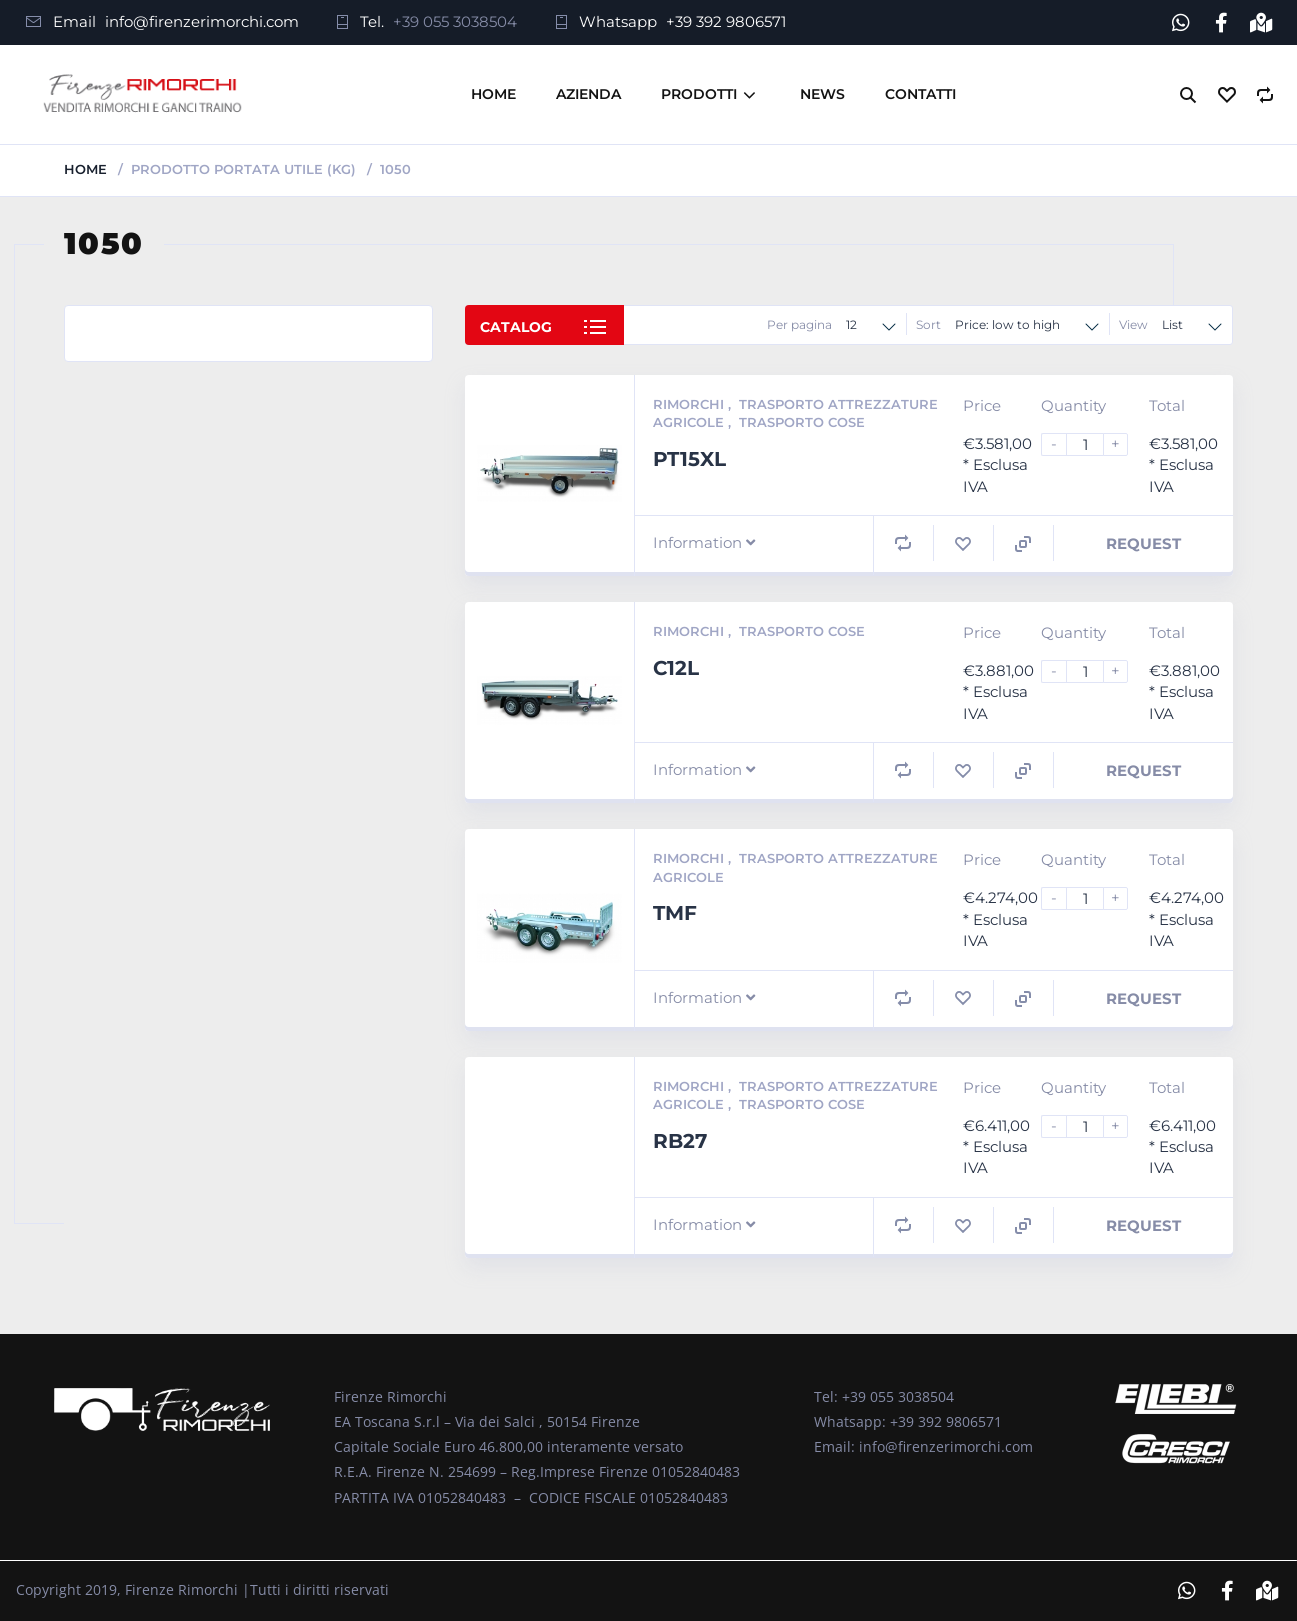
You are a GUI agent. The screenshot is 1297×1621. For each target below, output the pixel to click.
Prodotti (699, 94)
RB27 (680, 1141)
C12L (676, 668)
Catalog (516, 327)
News (822, 94)
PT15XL (689, 459)
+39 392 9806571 (726, 21)
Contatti (920, 94)
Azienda (588, 94)
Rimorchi (690, 404)
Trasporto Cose (802, 422)
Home (493, 94)
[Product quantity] (1093, 444)
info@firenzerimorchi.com (202, 21)
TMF (675, 913)
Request (1143, 543)
